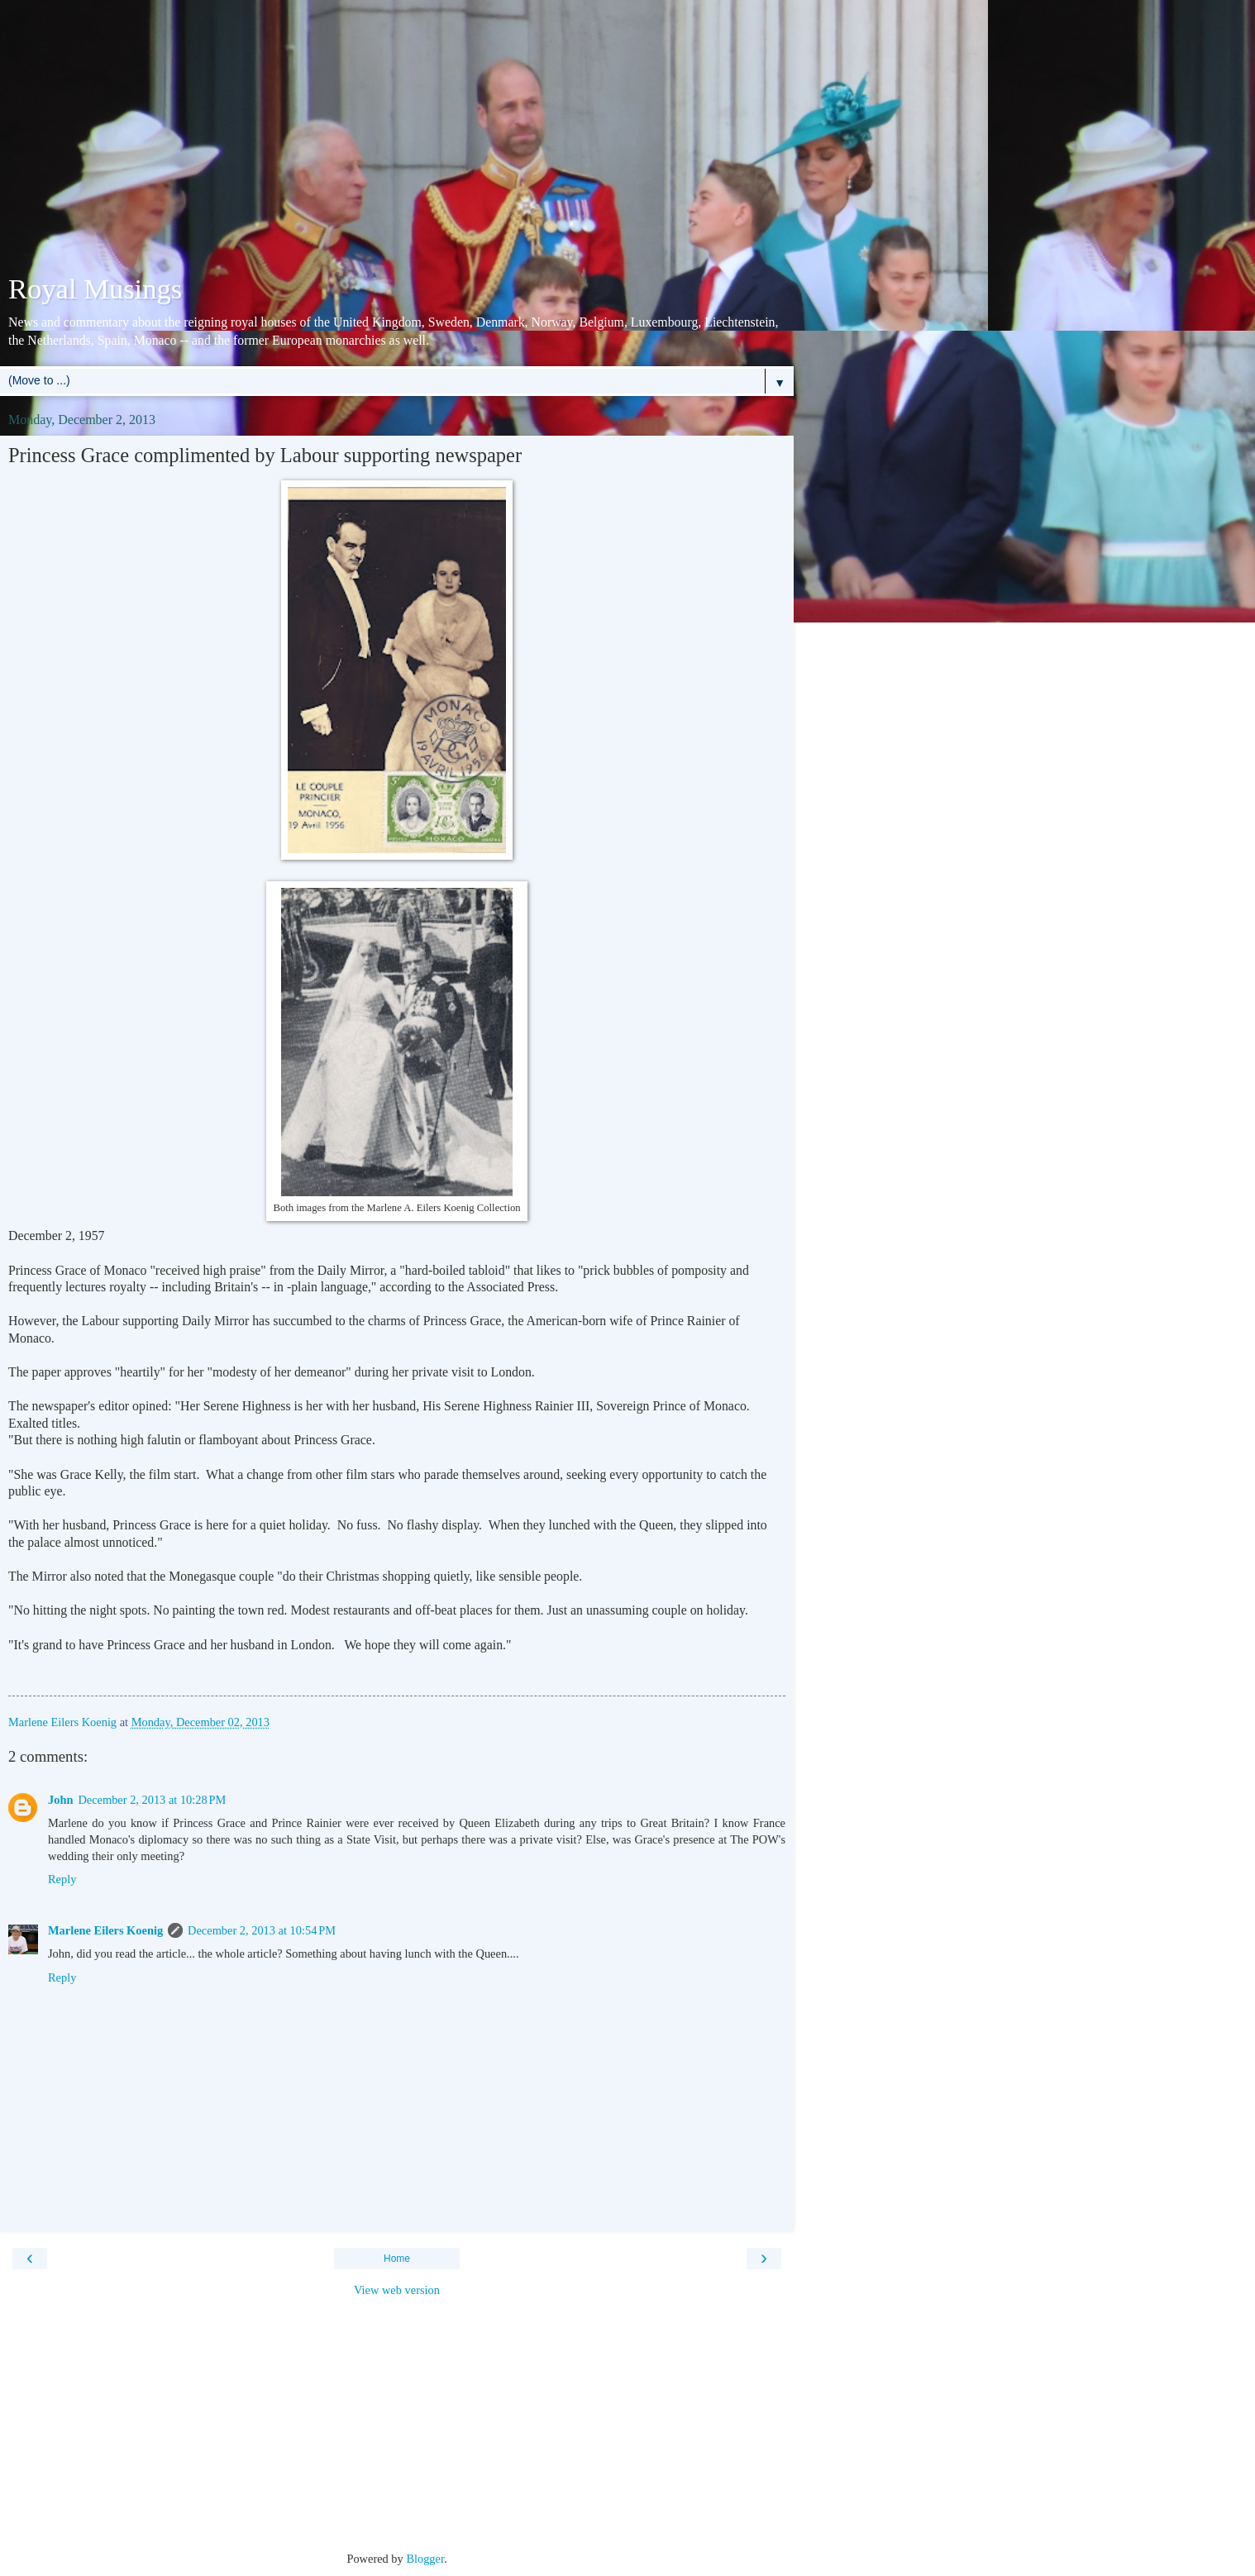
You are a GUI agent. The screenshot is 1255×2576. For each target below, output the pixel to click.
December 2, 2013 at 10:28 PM (152, 1799)
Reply (62, 1879)
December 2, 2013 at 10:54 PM (262, 1930)
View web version (397, 2290)
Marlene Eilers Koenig (105, 1930)
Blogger (425, 2558)
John (60, 1799)
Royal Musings (95, 288)
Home (397, 2258)
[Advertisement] (397, 140)
